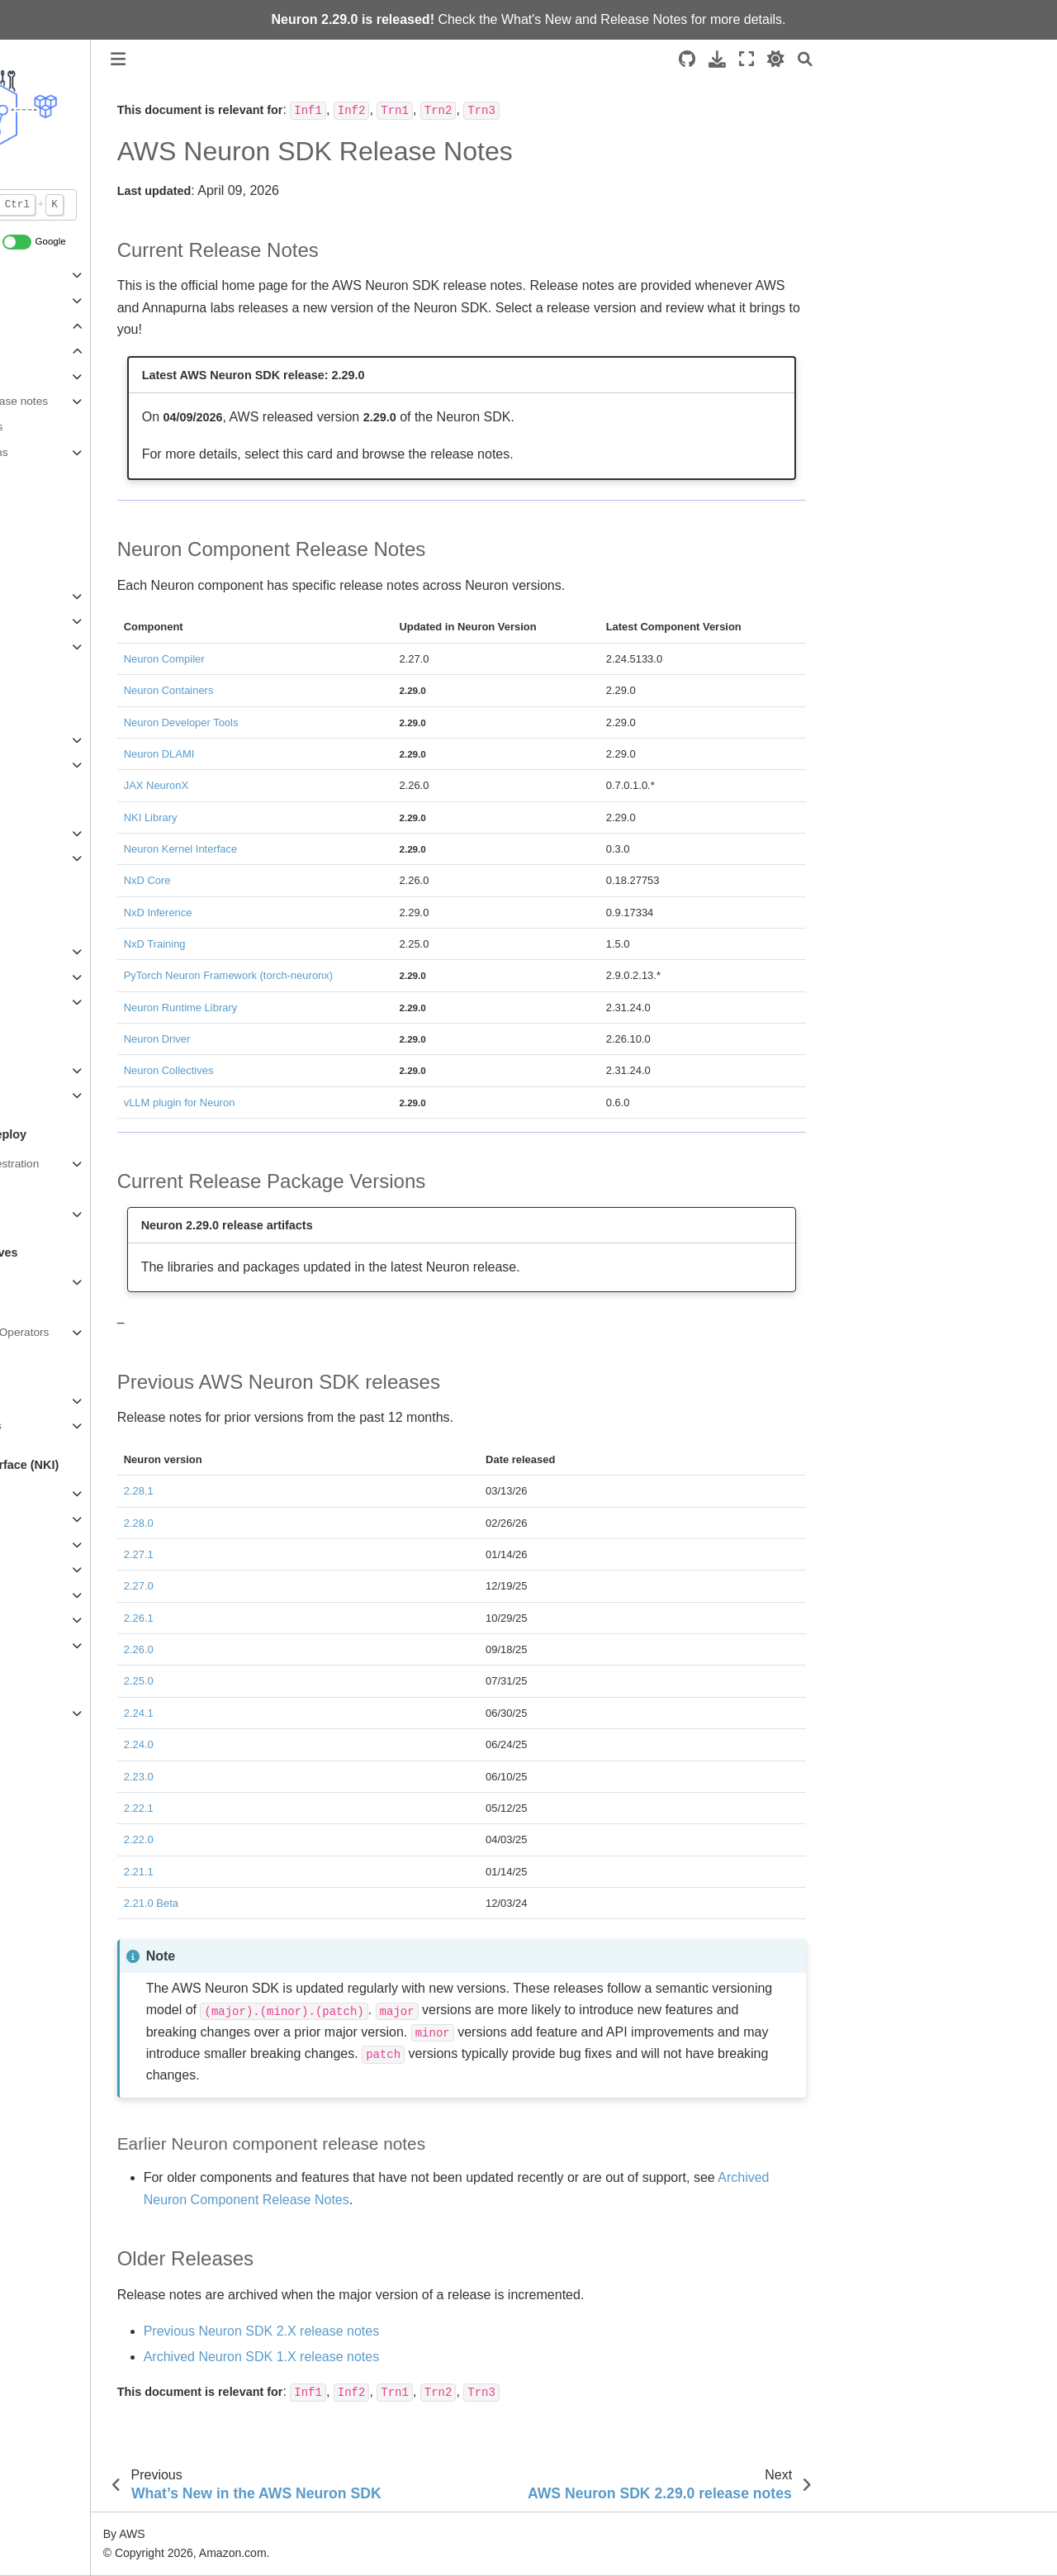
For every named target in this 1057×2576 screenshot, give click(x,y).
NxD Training (45, 833)
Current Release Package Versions (938, 136)
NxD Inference (49, 977)
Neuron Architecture (63, 300)
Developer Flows (55, 646)
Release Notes (643, 19)
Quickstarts (41, 596)
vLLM (26, 951)
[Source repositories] (687, 59)
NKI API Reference (60, 1620)
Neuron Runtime (54, 1282)
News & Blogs (48, 503)
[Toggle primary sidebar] (239, 59)
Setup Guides (47, 621)
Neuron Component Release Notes (938, 113)
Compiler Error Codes (67, 1425)
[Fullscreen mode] (746, 59)
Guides (31, 1544)
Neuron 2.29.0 (75, 376)
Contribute (39, 527)
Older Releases (887, 181)
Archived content (55, 1713)
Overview (36, 926)
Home (28, 714)
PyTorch (33, 740)
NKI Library (41, 1645)
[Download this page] (717, 59)
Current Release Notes (911, 90)
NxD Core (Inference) (67, 1002)
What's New (536, 19)
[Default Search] (105, 205)
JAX (23, 764)
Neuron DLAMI (50, 1188)
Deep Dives (42, 1569)
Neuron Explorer (54, 1095)
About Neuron (48, 275)
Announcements (54, 477)
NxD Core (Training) (63, 858)
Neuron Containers (60, 1214)
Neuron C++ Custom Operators (91, 1332)
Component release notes (104, 401)
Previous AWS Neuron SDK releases (943, 158)
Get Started (42, 1519)
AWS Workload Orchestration (86, 1163)
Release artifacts (82, 427)
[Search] (805, 59)
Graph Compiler (52, 1401)
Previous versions (84, 452)
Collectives (40, 1307)
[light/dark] (776, 59)
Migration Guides (55, 1595)
